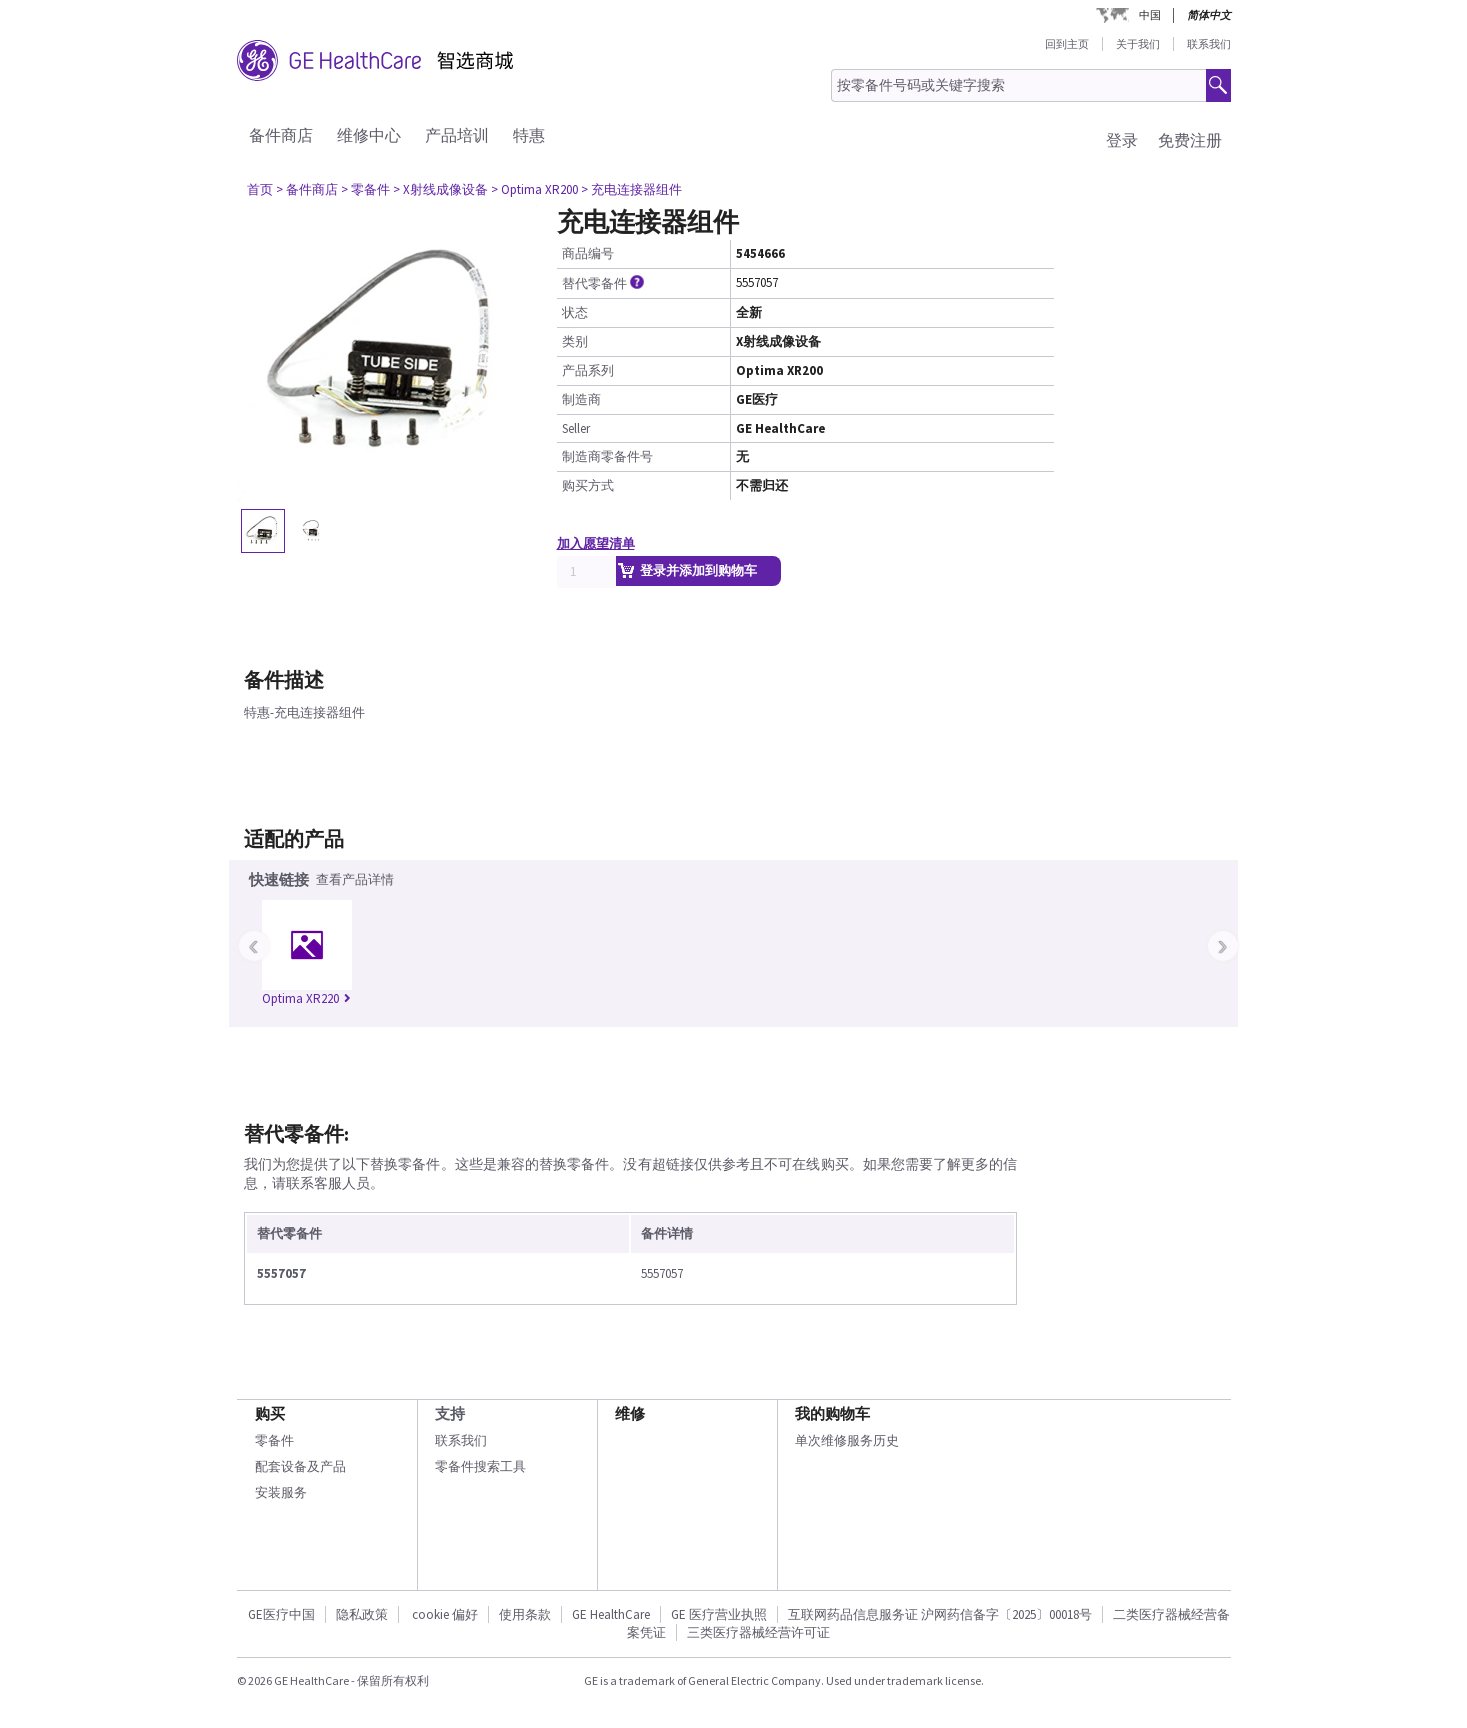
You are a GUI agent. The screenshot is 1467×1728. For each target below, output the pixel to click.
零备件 (274, 1440)
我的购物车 (832, 1413)
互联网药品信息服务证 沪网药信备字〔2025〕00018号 (940, 1614)
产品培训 (457, 135)
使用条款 (525, 1614)
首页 (260, 189)
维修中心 (369, 135)
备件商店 (281, 135)
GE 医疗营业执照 (719, 1614)
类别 (575, 341)
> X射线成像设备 (440, 189)
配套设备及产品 (300, 1466)
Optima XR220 (306, 998)
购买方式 (588, 485)
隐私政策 (362, 1614)
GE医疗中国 (281, 1614)
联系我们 (1209, 44)
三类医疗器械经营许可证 (758, 1632)
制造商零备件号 (607, 456)
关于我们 (1138, 44)
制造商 (581, 399)
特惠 (529, 135)
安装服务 (281, 1492)
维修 (630, 1413)
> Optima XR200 (534, 189)
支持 (450, 1413)
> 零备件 (365, 189)
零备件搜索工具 (480, 1466)
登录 (1122, 140)
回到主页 (1067, 44)
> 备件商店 (307, 189)
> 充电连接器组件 (631, 189)
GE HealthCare (611, 1614)
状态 (575, 312)
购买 (270, 1413)
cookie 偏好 (445, 1614)
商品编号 (588, 253)
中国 (1150, 15)
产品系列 (588, 370)
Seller (576, 428)
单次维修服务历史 (847, 1440)
